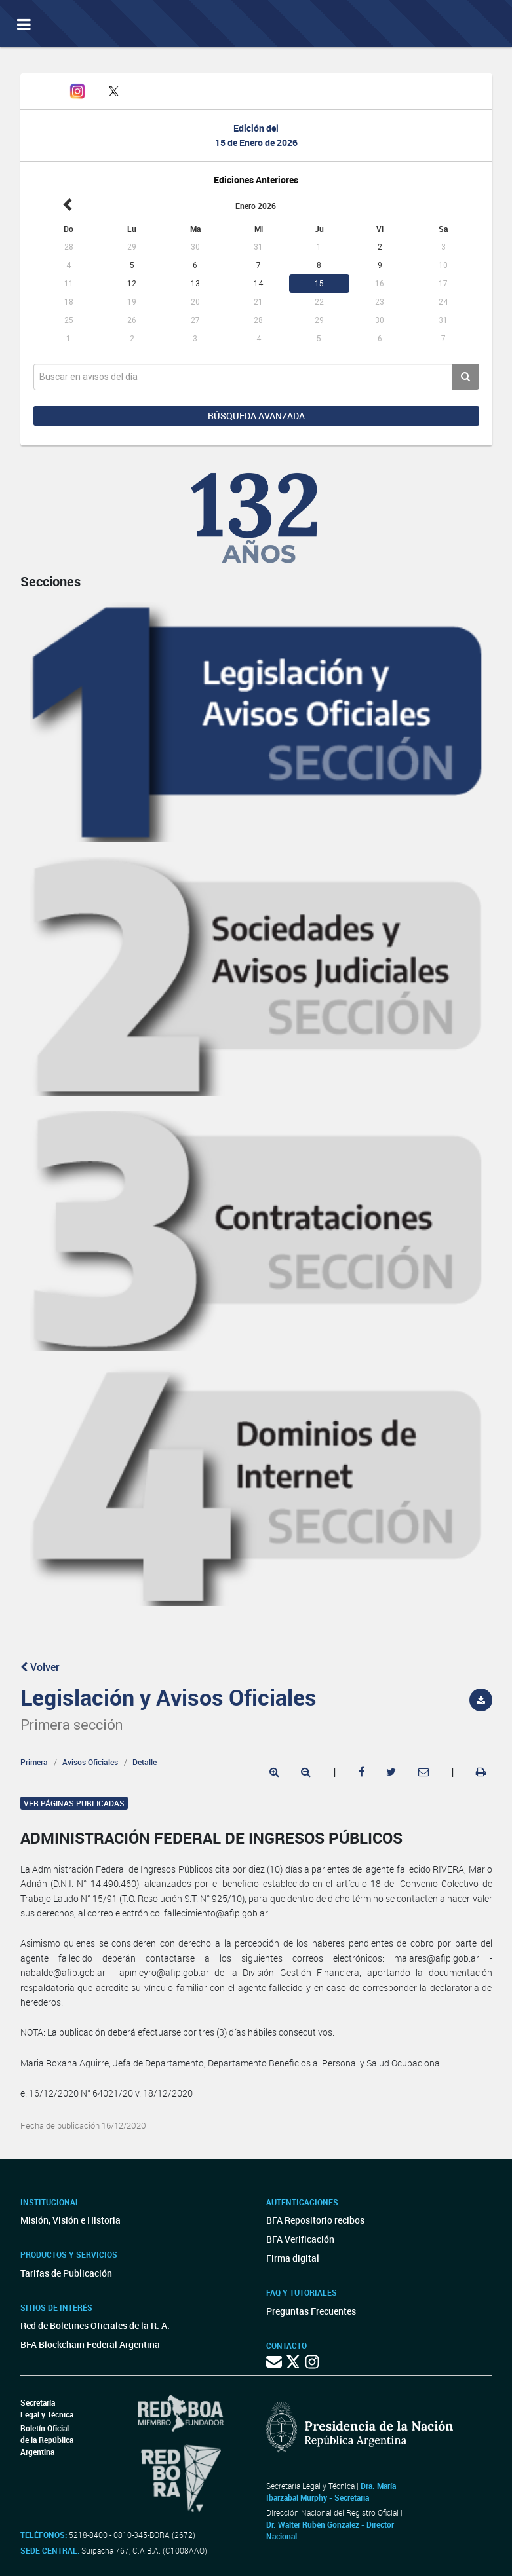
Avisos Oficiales (90, 1762)
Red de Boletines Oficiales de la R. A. (95, 2325)
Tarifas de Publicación (66, 2273)
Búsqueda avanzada (256, 415)
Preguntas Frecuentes (311, 2311)
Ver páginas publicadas (74, 1803)
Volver (40, 1667)
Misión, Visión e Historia (70, 2220)
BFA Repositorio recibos (315, 2220)
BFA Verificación (300, 2239)
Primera (34, 1762)
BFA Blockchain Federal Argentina (90, 2344)
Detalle (144, 1762)
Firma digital (292, 2258)
